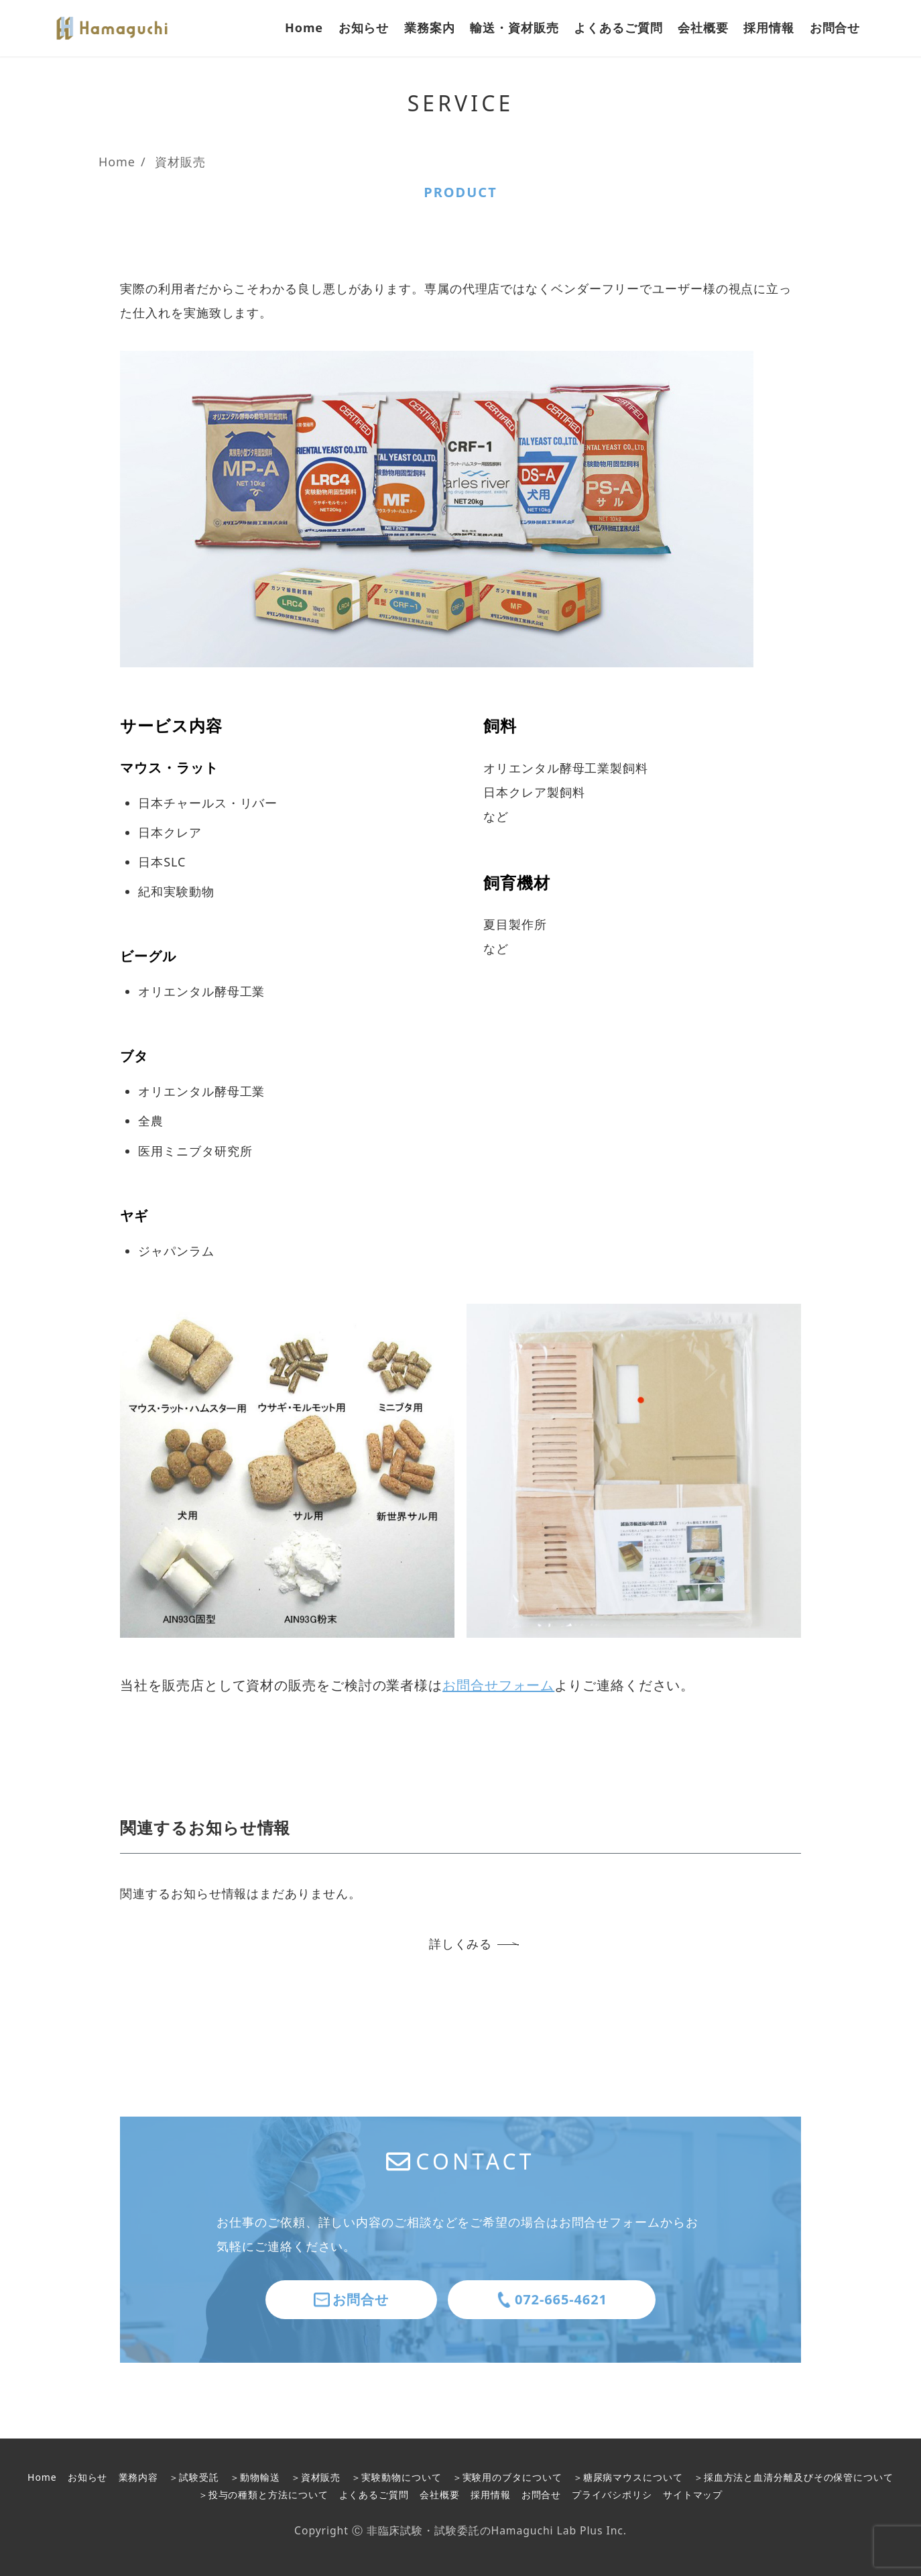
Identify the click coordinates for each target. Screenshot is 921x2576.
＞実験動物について (396, 2477)
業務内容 (139, 2477)
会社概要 (440, 2494)
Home (41, 2477)
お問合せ (541, 2494)
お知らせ (88, 2477)
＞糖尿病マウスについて (628, 2477)
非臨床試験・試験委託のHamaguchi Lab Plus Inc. (497, 2530)
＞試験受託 (194, 2477)
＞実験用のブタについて (507, 2477)
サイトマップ (693, 2494)
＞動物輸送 (255, 2477)
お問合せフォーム (498, 1685)
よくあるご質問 (374, 2494)
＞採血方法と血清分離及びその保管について (794, 2477)
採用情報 (491, 2494)
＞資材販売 (316, 2477)
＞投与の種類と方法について (263, 2494)
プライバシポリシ (612, 2494)
